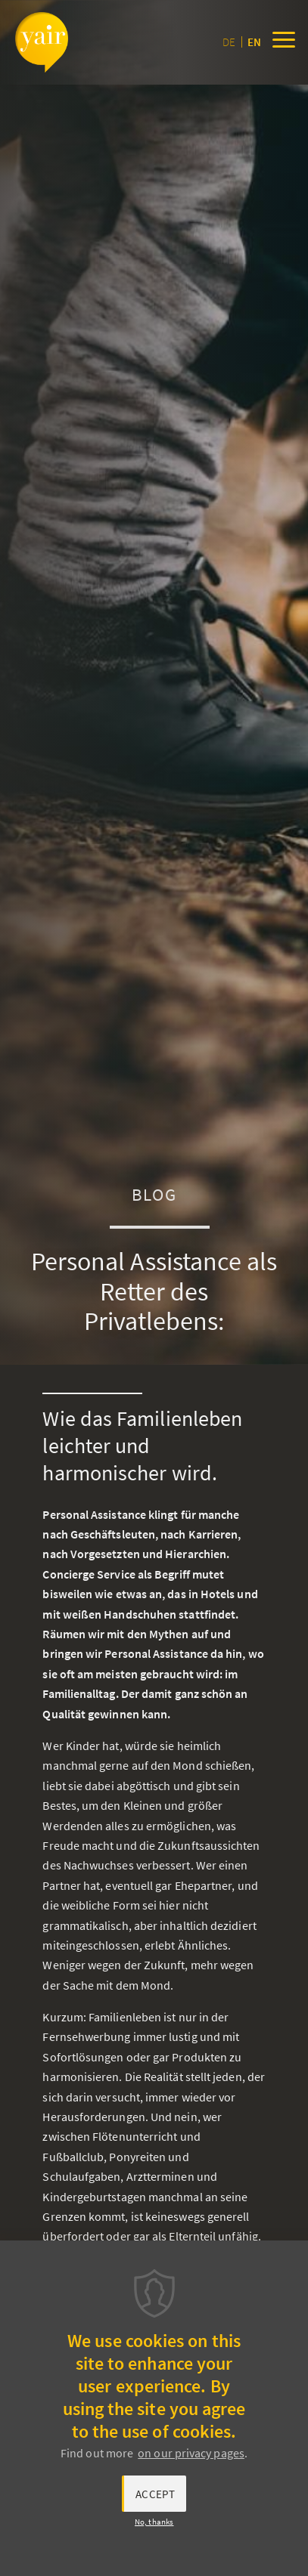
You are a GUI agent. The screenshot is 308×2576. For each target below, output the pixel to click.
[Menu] (283, 42)
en (254, 42)
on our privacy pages (191, 2452)
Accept (155, 2494)
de (228, 42)
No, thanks (154, 2521)
